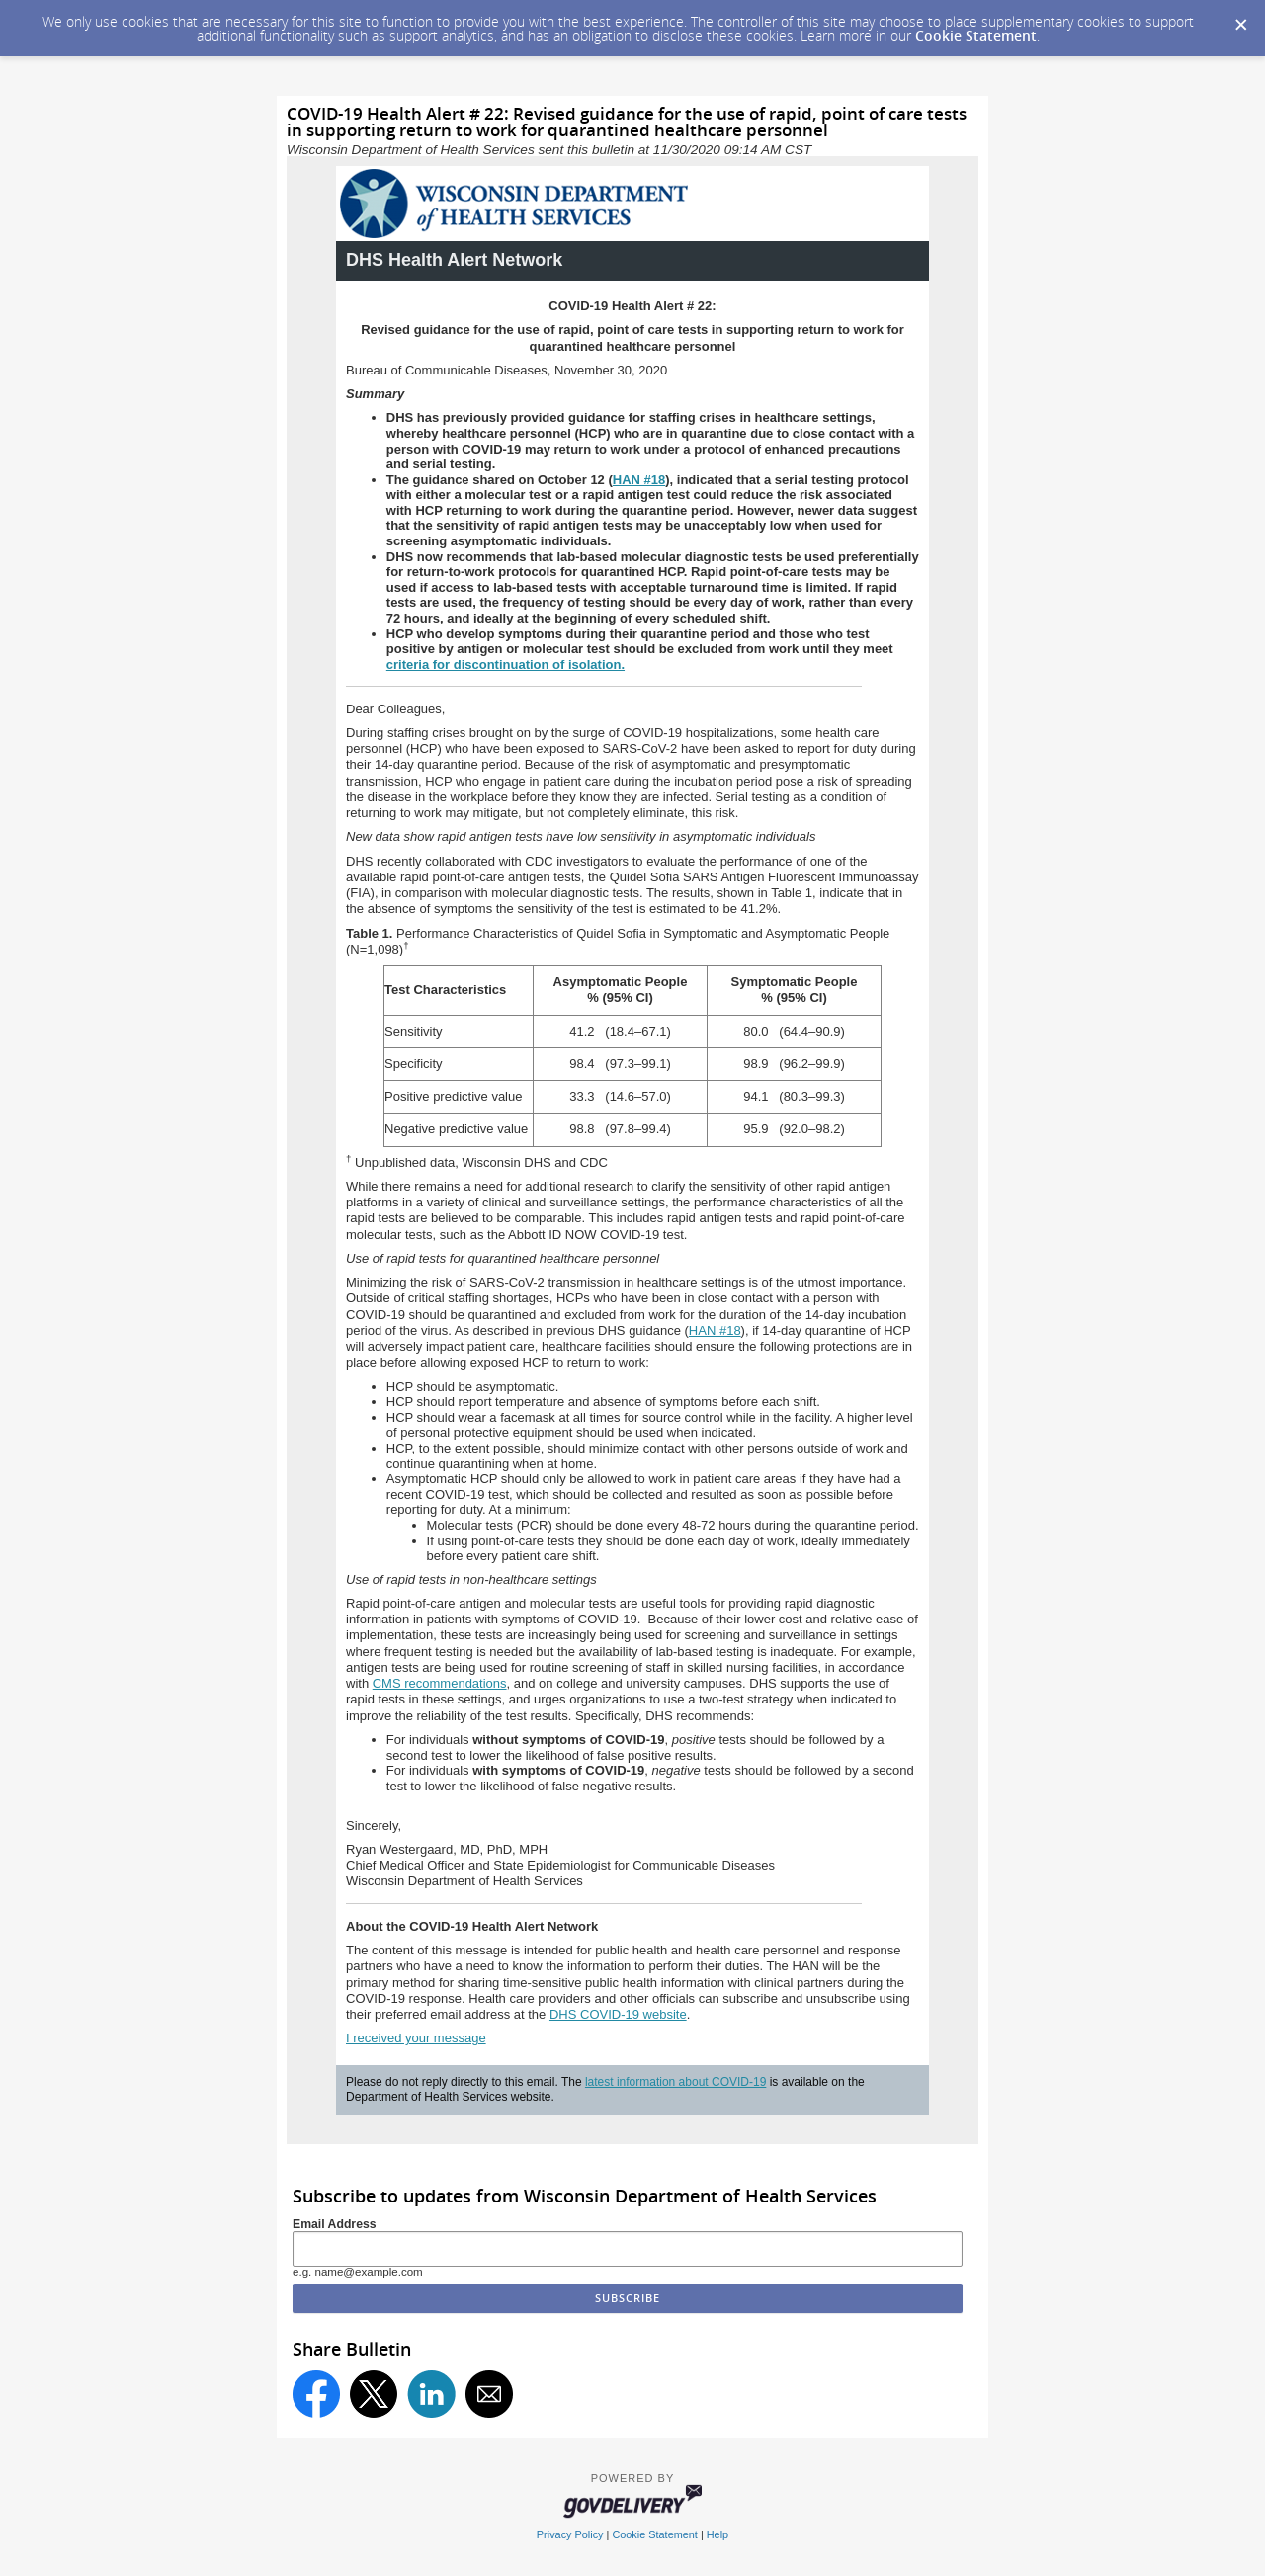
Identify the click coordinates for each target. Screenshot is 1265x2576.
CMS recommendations (440, 1683)
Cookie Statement (976, 35)
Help (717, 2534)
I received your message (416, 2038)
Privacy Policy (570, 2534)
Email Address (335, 2224)
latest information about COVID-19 (675, 2082)
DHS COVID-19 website (618, 2014)
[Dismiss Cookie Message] (1240, 19)
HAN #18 (715, 1330)
